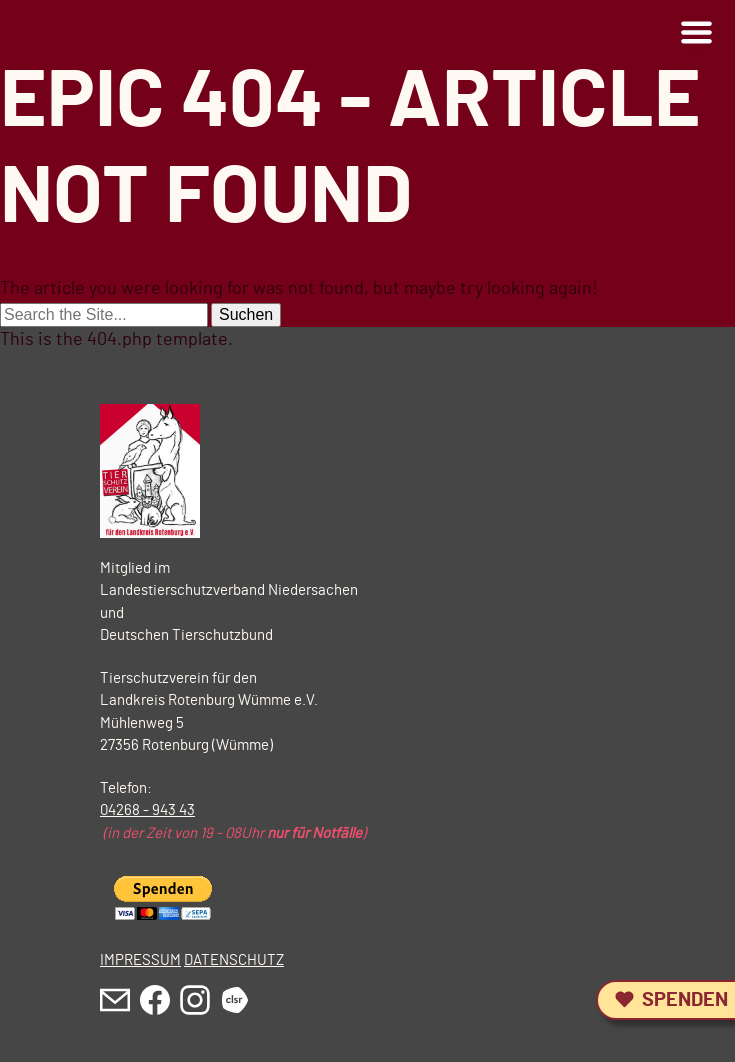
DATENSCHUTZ (234, 960)
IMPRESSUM (140, 960)
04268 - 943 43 (147, 810)
